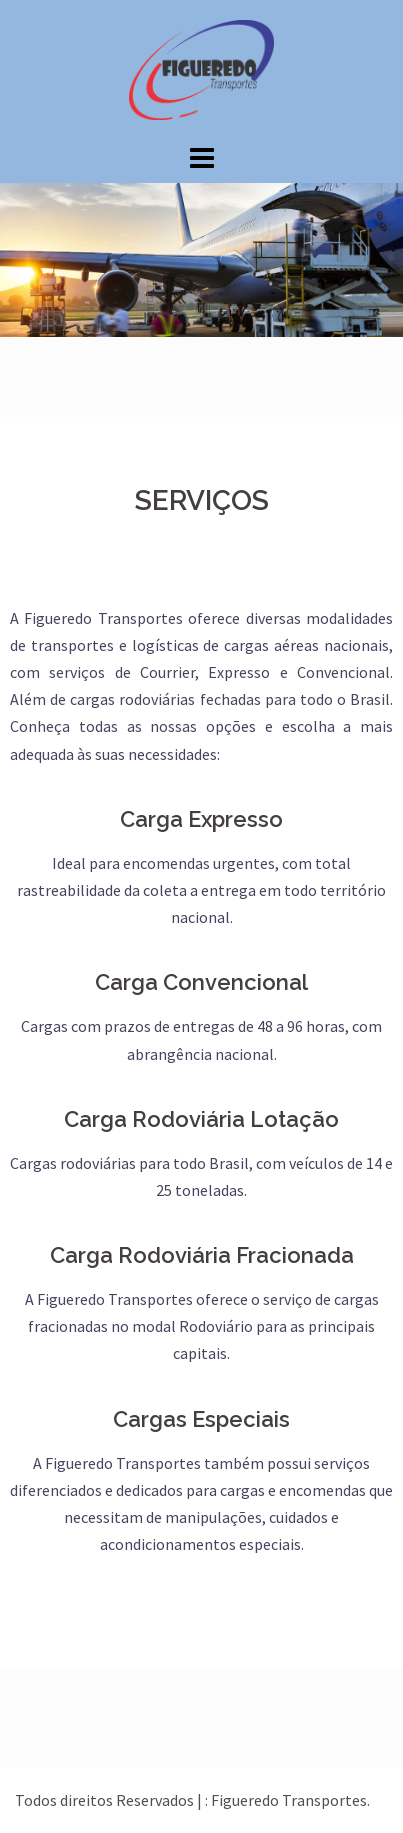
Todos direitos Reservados (106, 1800)
